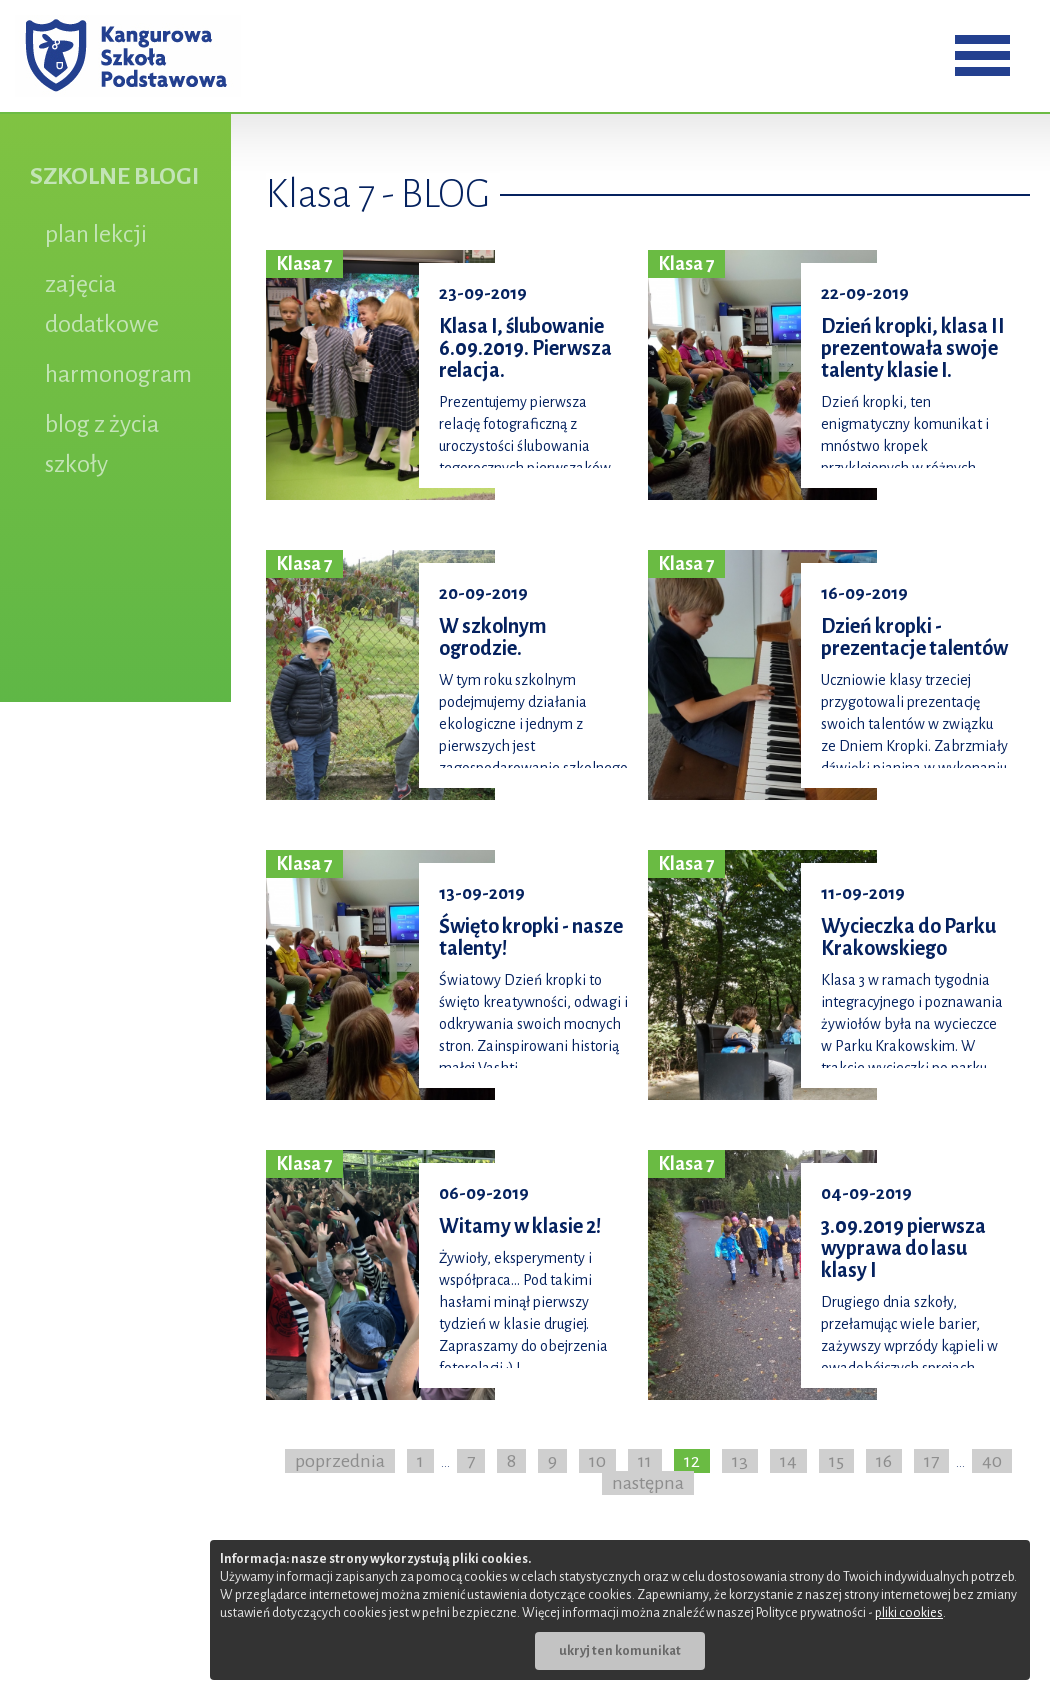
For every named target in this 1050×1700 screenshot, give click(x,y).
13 (740, 1461)
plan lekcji (96, 234)
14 (788, 1461)
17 (931, 1461)
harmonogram (118, 374)
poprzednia (340, 1461)
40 (992, 1461)
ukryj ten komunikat (620, 1651)
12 (692, 1461)
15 (836, 1461)
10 (597, 1461)
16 (884, 1461)
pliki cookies (909, 1613)
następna (648, 1483)
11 (645, 1461)
